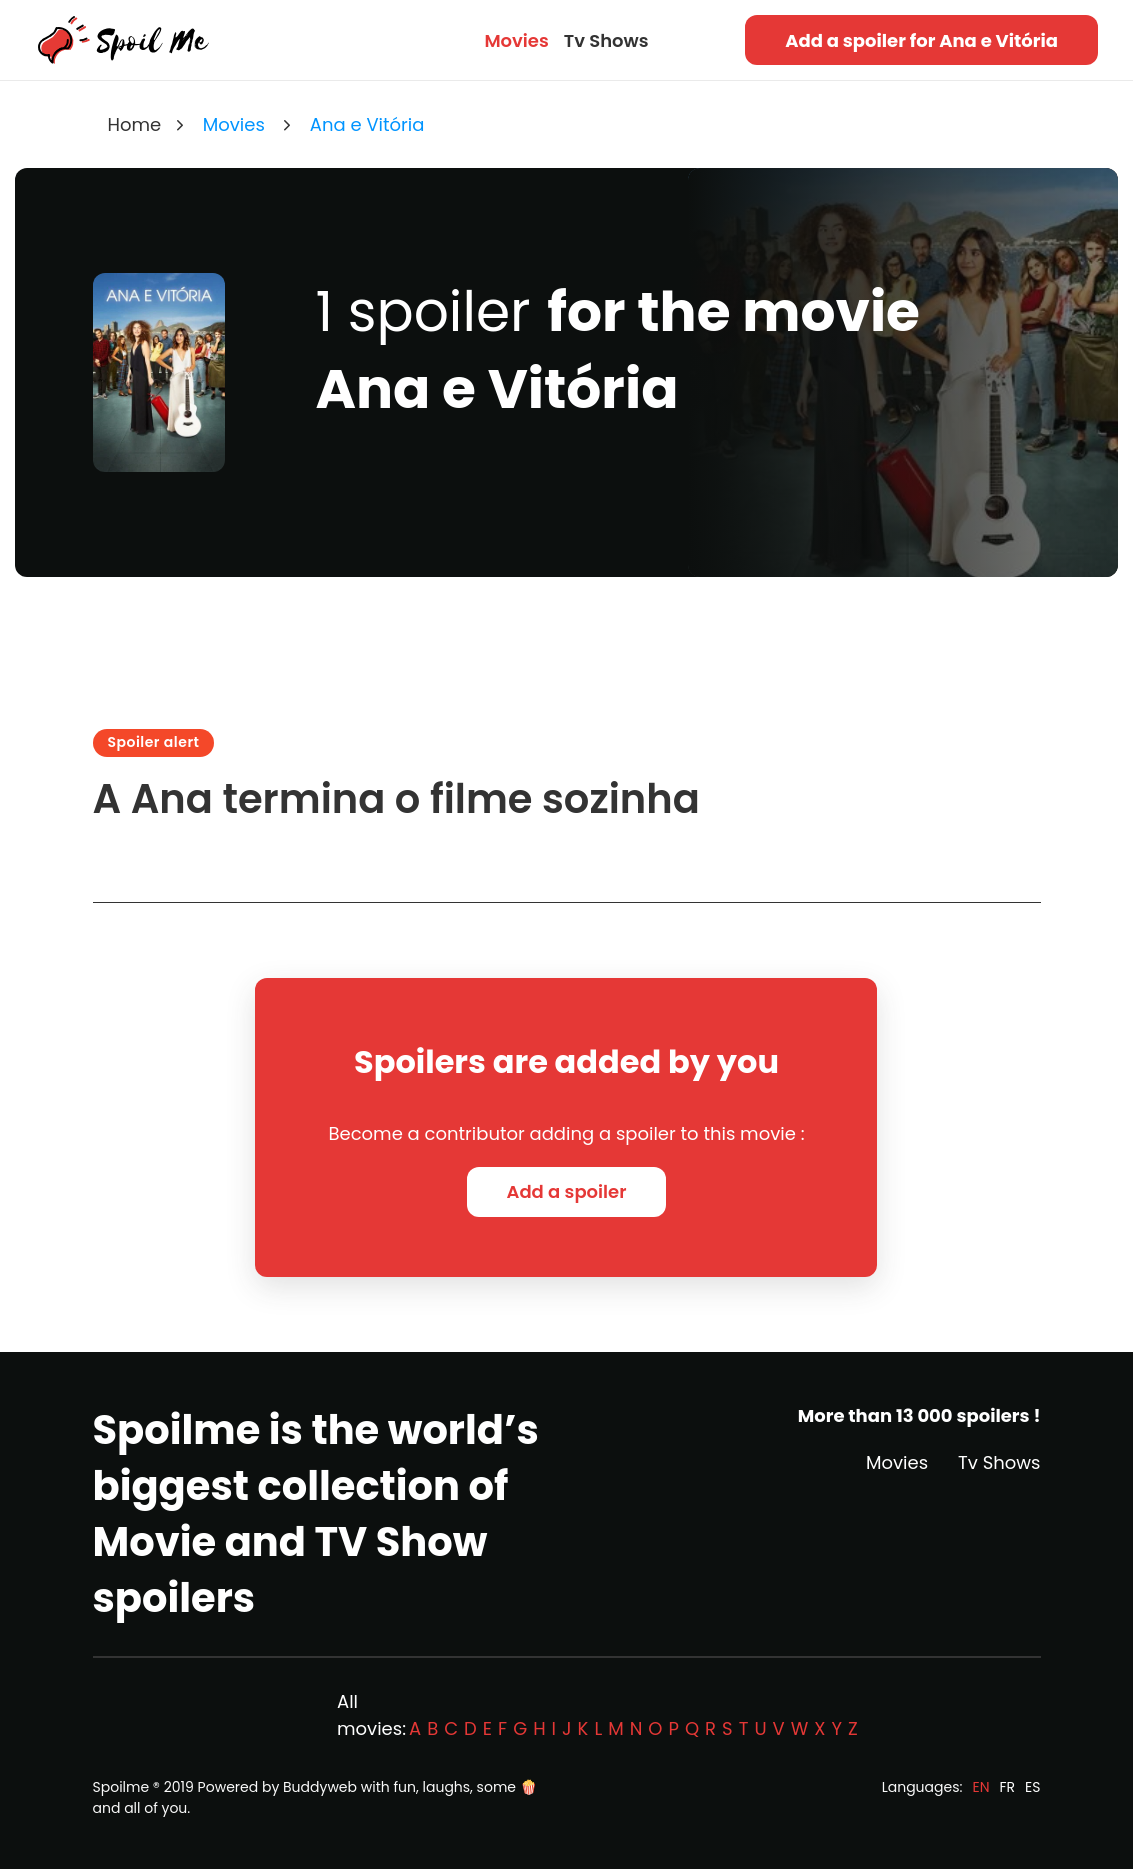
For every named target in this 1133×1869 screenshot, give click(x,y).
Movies (516, 40)
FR (1008, 1787)
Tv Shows (606, 40)
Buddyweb (320, 1787)
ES (1032, 1787)
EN (980, 1787)
